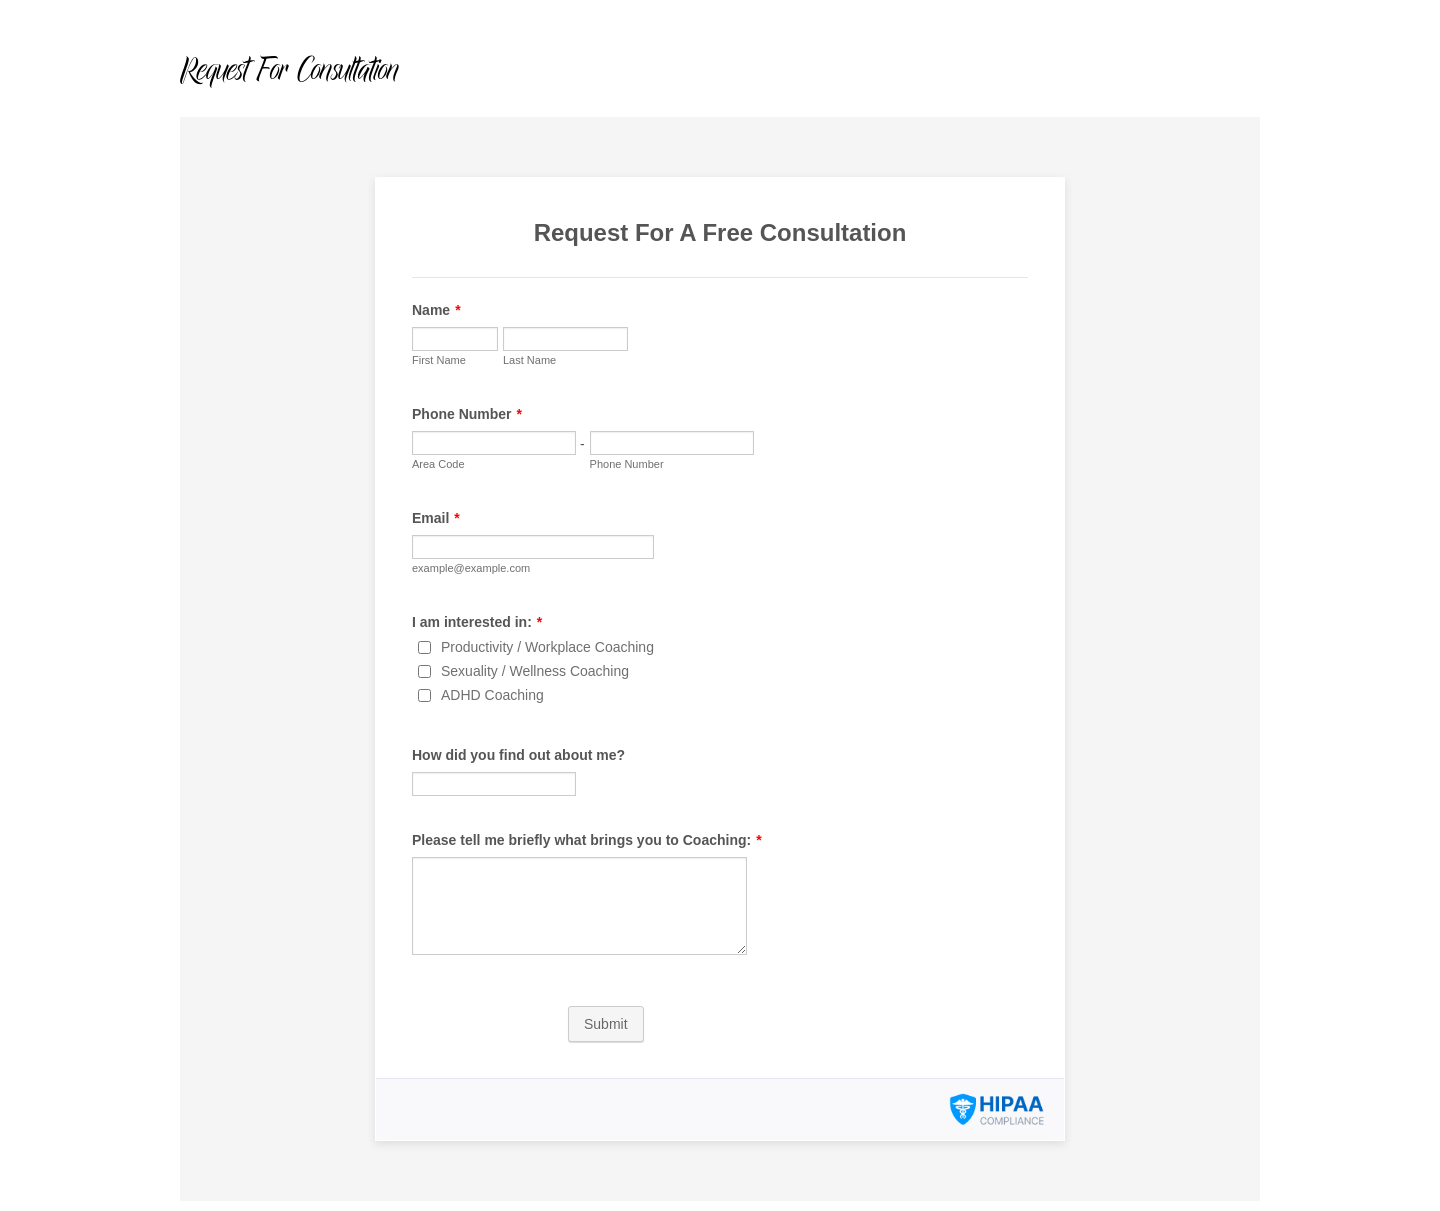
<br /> (720, 659)
